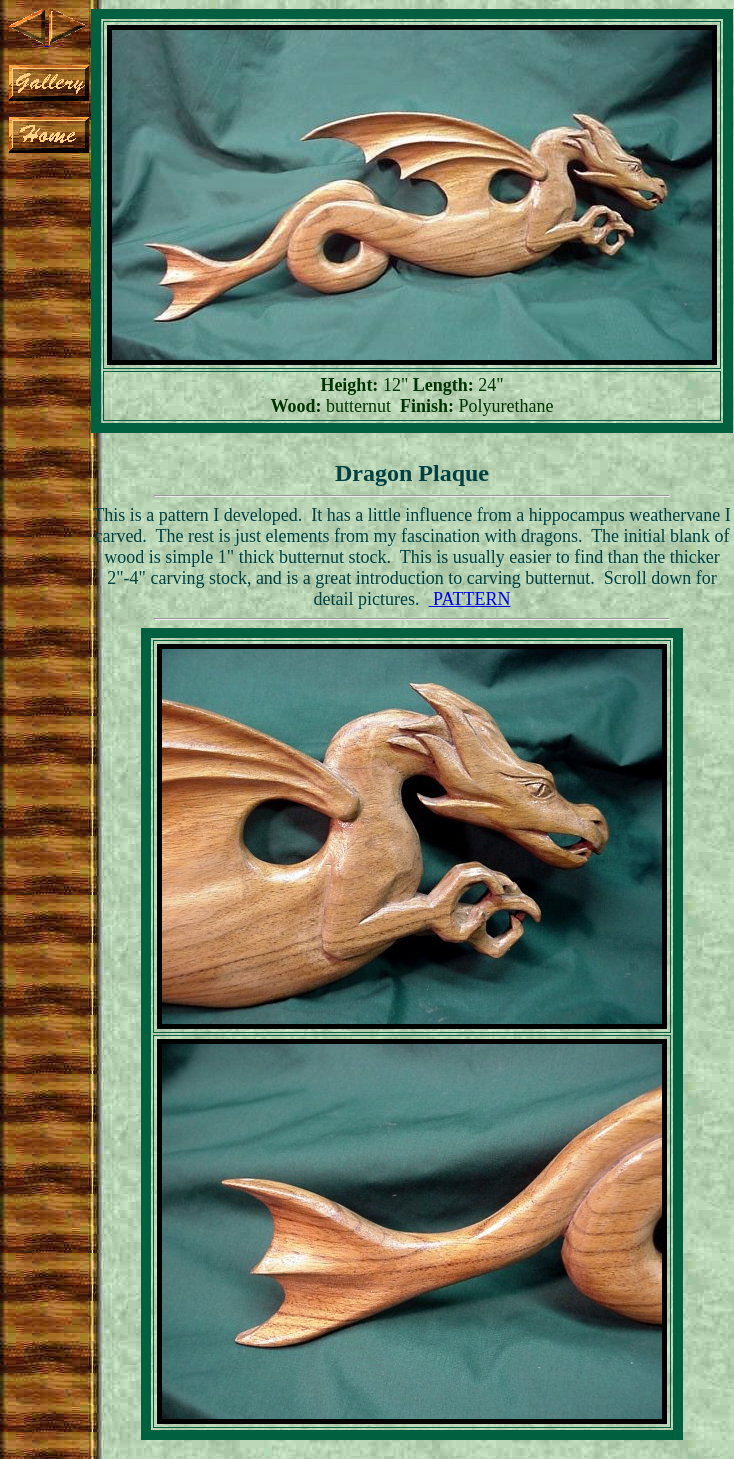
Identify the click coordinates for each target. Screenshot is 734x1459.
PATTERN (470, 599)
